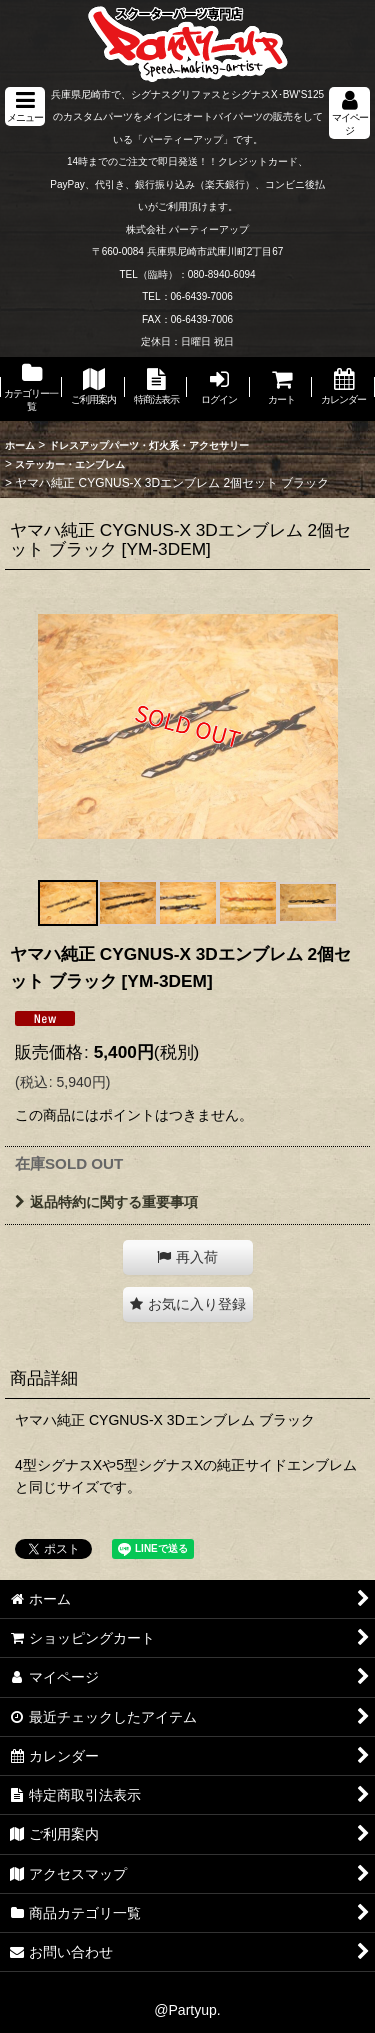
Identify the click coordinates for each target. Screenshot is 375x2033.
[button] (25, 106)
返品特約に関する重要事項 (106, 1202)
